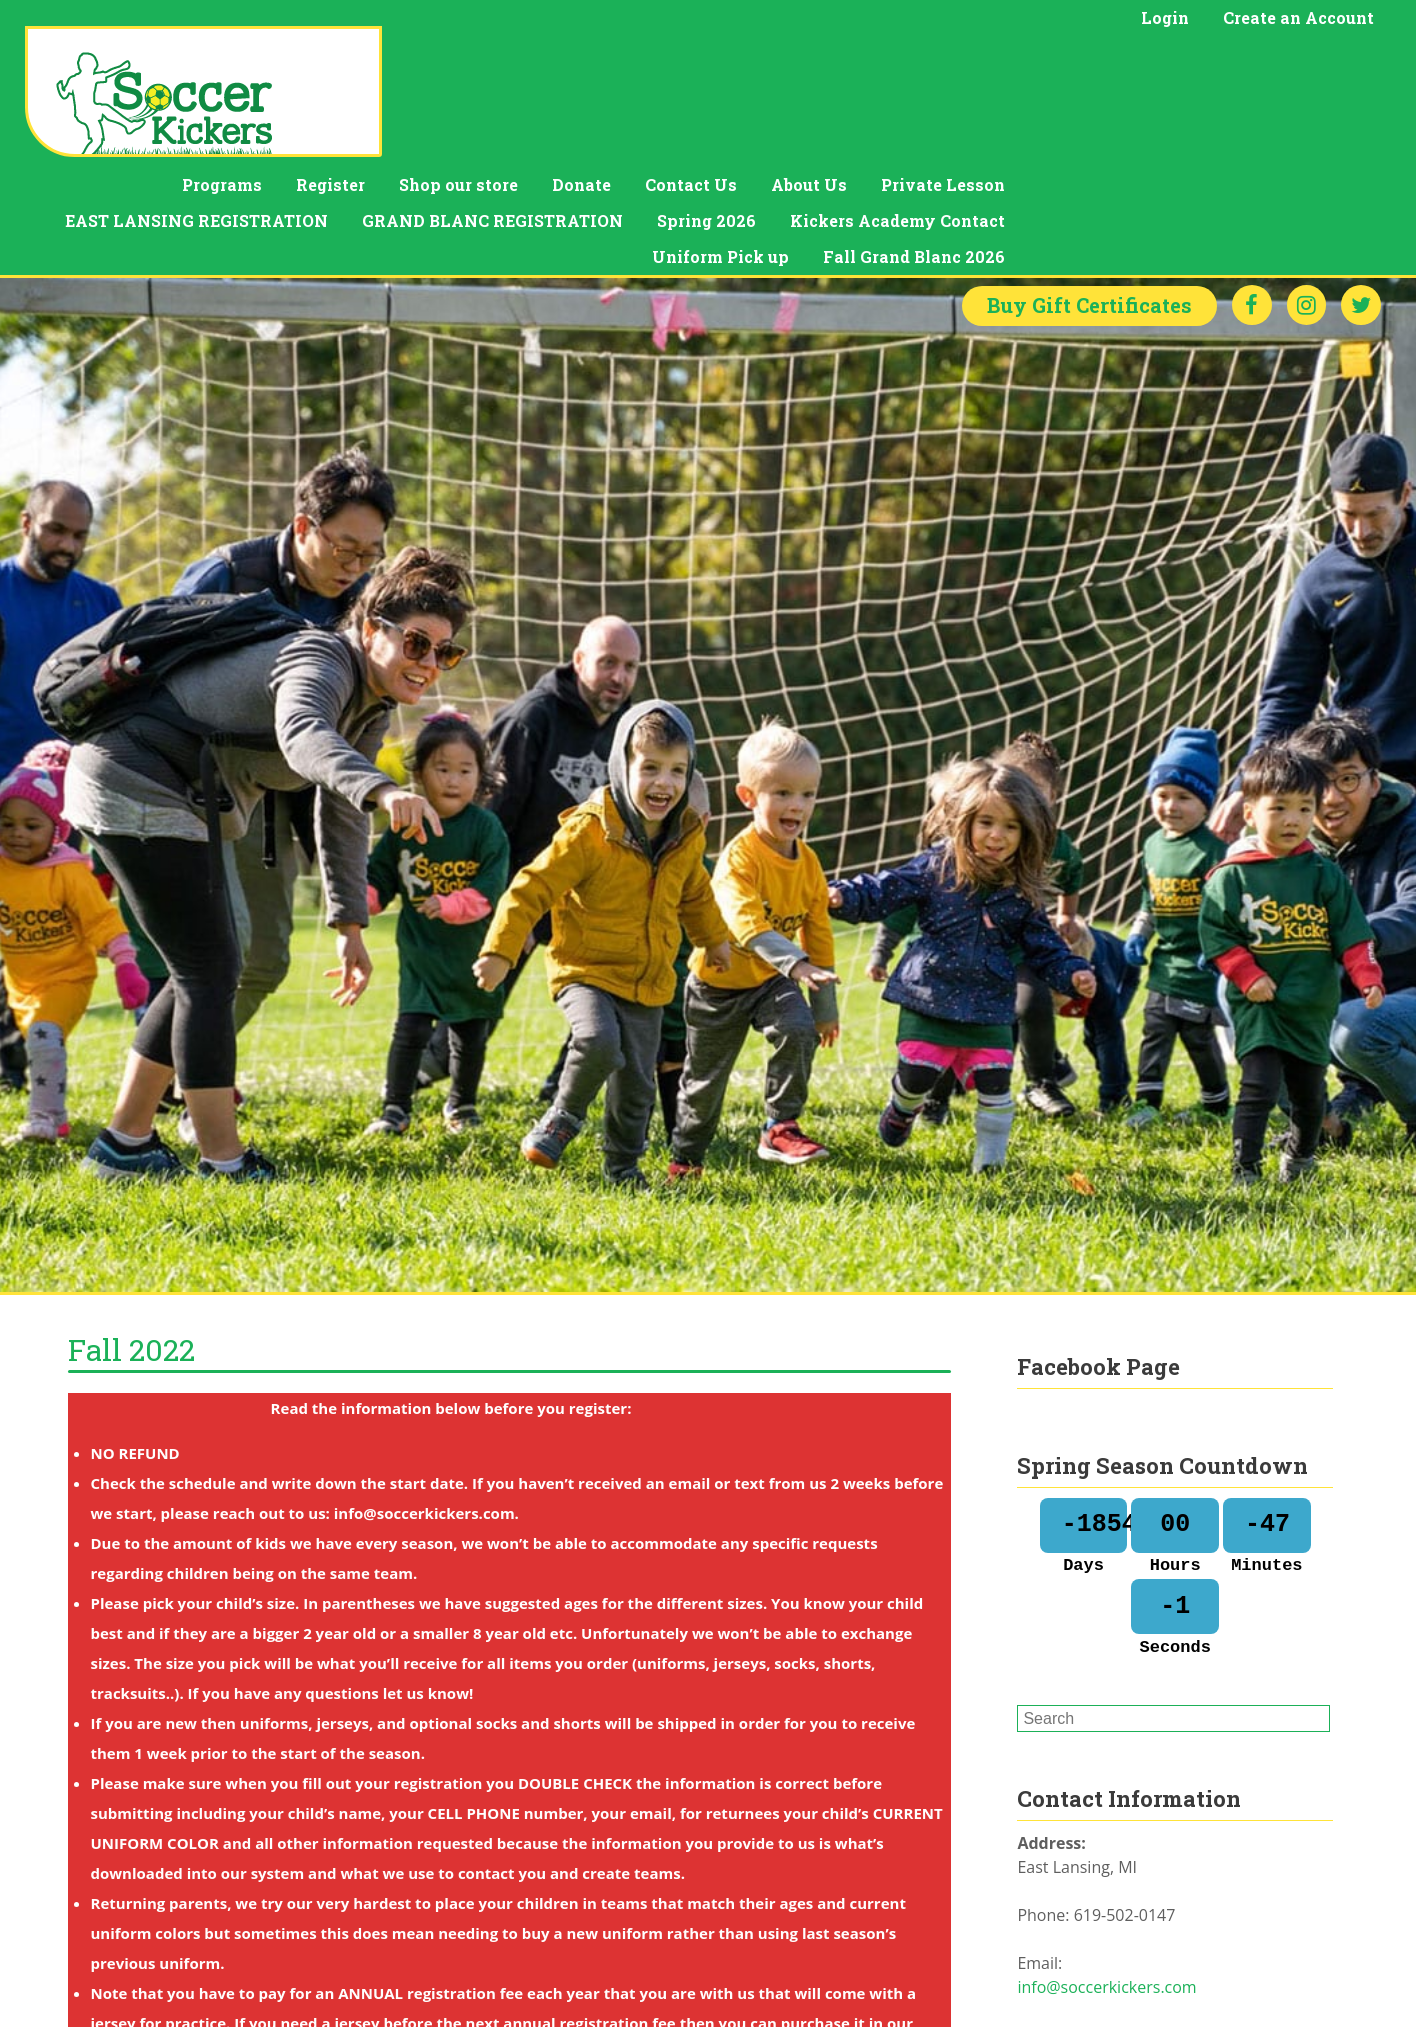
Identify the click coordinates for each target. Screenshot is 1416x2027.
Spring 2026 (1063, 101)
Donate (938, 65)
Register (687, 65)
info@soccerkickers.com (1106, 1879)
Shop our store (815, 65)
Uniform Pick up (1077, 137)
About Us (1166, 65)
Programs (579, 65)
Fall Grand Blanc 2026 (1271, 137)
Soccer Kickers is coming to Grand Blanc (1165, 2005)
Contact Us (1048, 65)
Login (1165, 17)
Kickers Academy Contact (1254, 101)
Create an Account (1298, 17)
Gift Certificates (1088, 198)
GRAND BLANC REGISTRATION (849, 101)
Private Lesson (1300, 65)
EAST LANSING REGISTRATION (553, 101)
